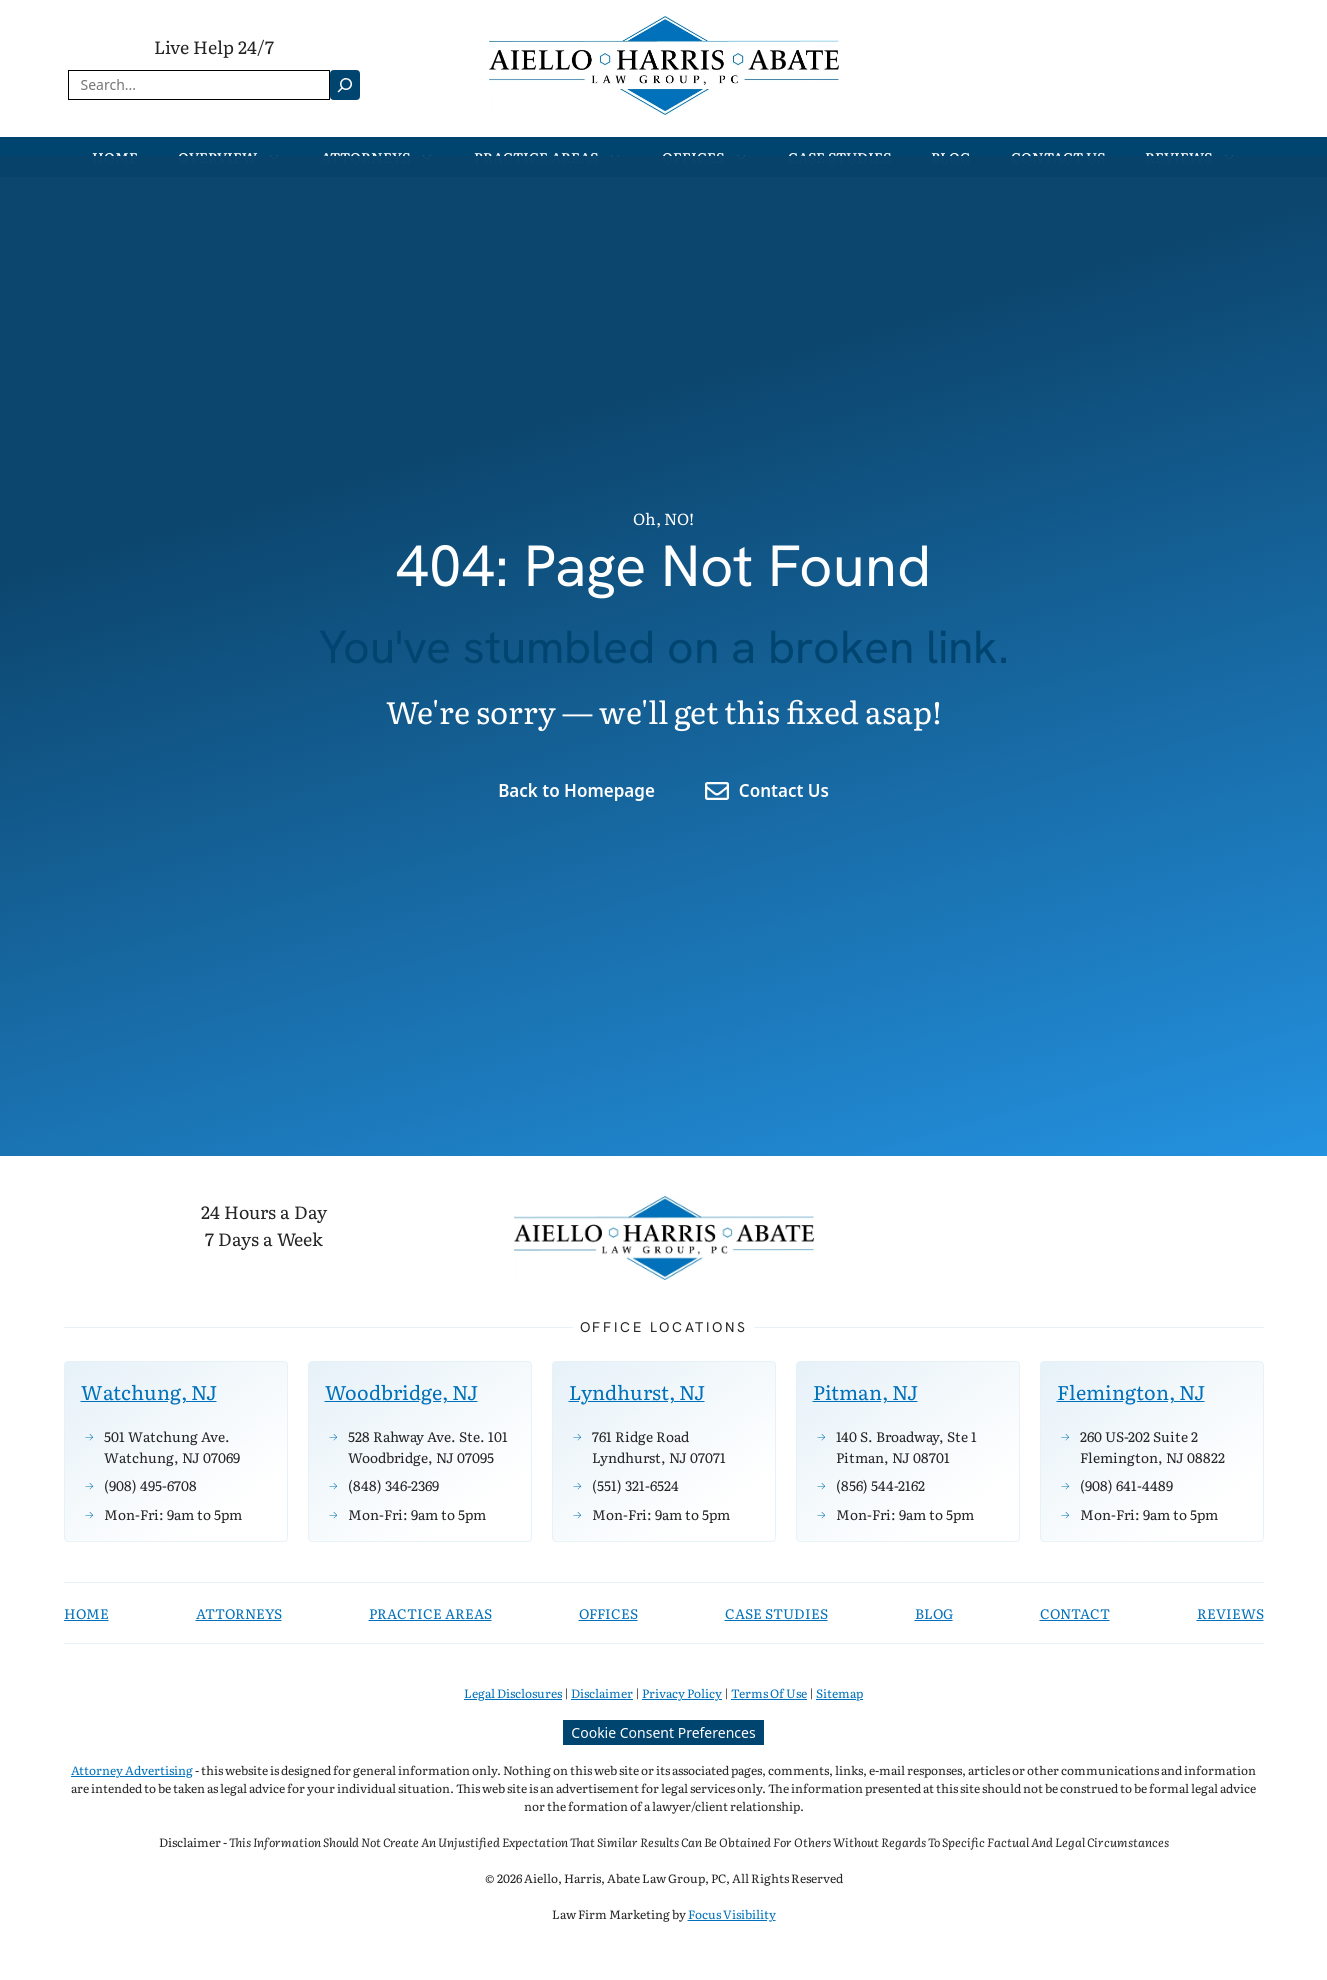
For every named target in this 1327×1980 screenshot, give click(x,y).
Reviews (1230, 1613)
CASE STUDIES (776, 1613)
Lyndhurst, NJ (637, 1391)
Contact (1075, 1613)
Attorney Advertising (132, 1770)
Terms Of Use (769, 1693)
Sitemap (839, 1693)
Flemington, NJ (1131, 1391)
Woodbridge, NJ (401, 1391)
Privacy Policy (682, 1693)
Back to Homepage (576, 790)
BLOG (934, 1613)
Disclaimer (602, 1693)
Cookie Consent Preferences (663, 1732)
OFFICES (608, 1613)
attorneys (239, 1613)
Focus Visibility (732, 1914)
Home (86, 1613)
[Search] (345, 85)
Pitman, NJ (865, 1391)
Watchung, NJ (149, 1391)
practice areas (430, 1613)
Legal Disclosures (513, 1693)
